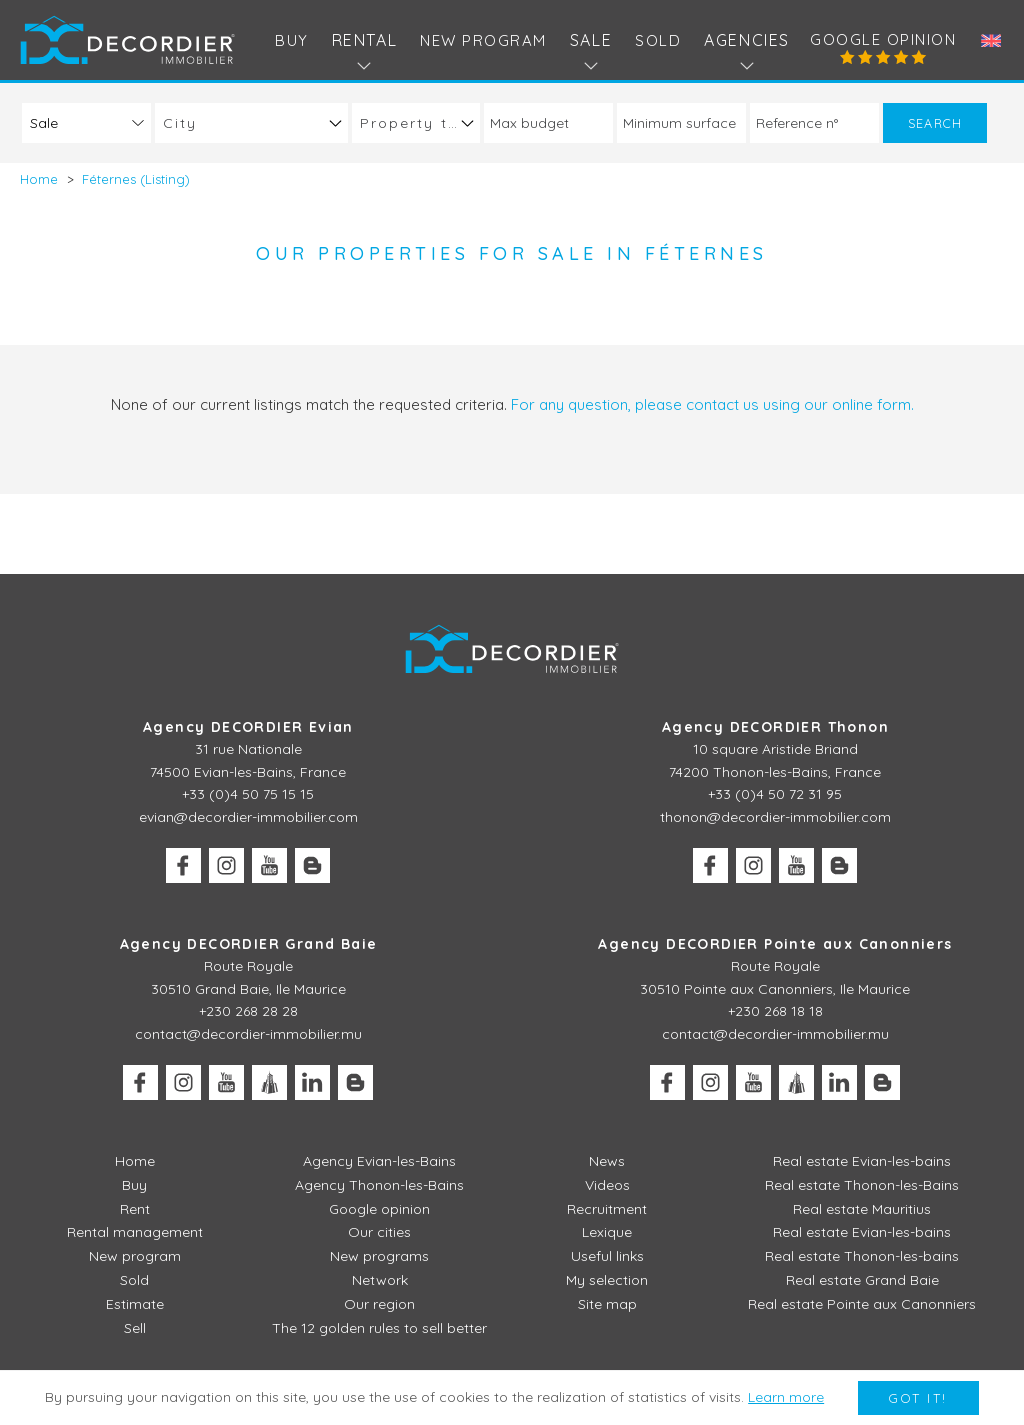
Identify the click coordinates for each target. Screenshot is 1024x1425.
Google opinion (883, 39)
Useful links (607, 1256)
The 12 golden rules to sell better (379, 1328)
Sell (135, 1328)
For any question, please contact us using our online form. (712, 404)
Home (135, 1161)
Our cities (379, 1232)
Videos (607, 1185)
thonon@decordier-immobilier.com (775, 817)
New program (483, 40)
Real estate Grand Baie (862, 1280)
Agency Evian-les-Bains (379, 1161)
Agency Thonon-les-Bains (379, 1185)
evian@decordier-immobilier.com (248, 817)
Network (380, 1280)
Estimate (135, 1304)
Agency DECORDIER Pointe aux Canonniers (775, 944)
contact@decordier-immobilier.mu (248, 1034)
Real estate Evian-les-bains (862, 1161)
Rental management (135, 1232)
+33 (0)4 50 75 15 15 (248, 794)
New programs (379, 1256)
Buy (292, 40)
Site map (607, 1304)
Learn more (786, 1397)
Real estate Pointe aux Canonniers (862, 1304)
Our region (379, 1304)
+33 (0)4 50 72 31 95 (775, 794)
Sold (658, 40)
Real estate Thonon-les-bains (862, 1256)
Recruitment (607, 1209)
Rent (135, 1209)
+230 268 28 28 (248, 1011)
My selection (607, 1280)
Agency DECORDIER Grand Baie (249, 944)
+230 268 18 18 (775, 1011)
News (607, 1161)
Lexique (607, 1232)
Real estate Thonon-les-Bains (862, 1185)
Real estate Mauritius (862, 1209)
